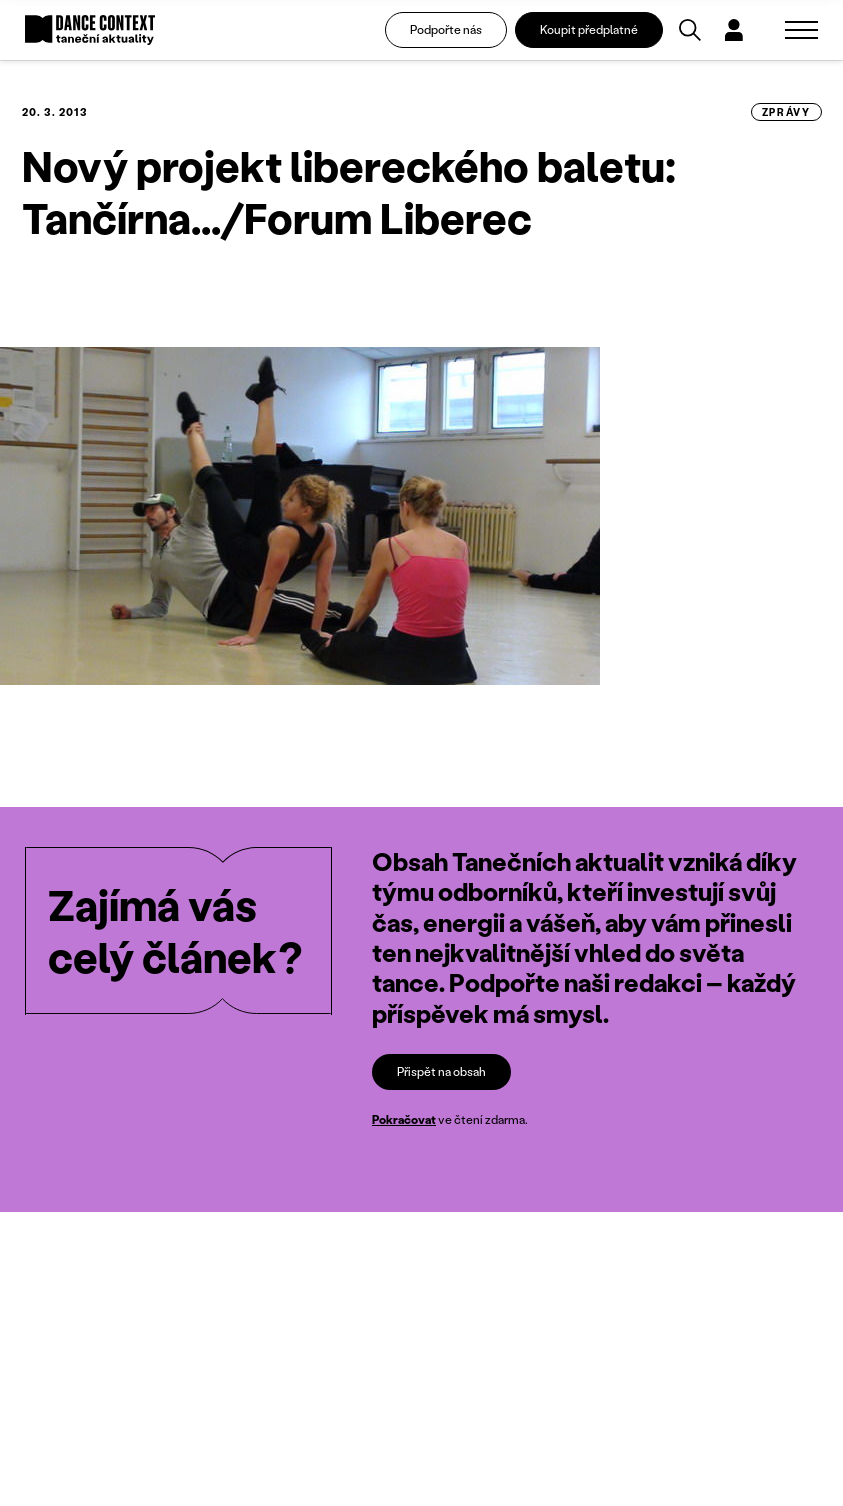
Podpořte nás (446, 29)
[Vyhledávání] (690, 30)
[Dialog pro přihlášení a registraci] (734, 30)
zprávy (786, 112)
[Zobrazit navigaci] (801, 30)
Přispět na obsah (441, 1072)
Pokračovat (404, 1120)
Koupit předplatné (589, 29)
